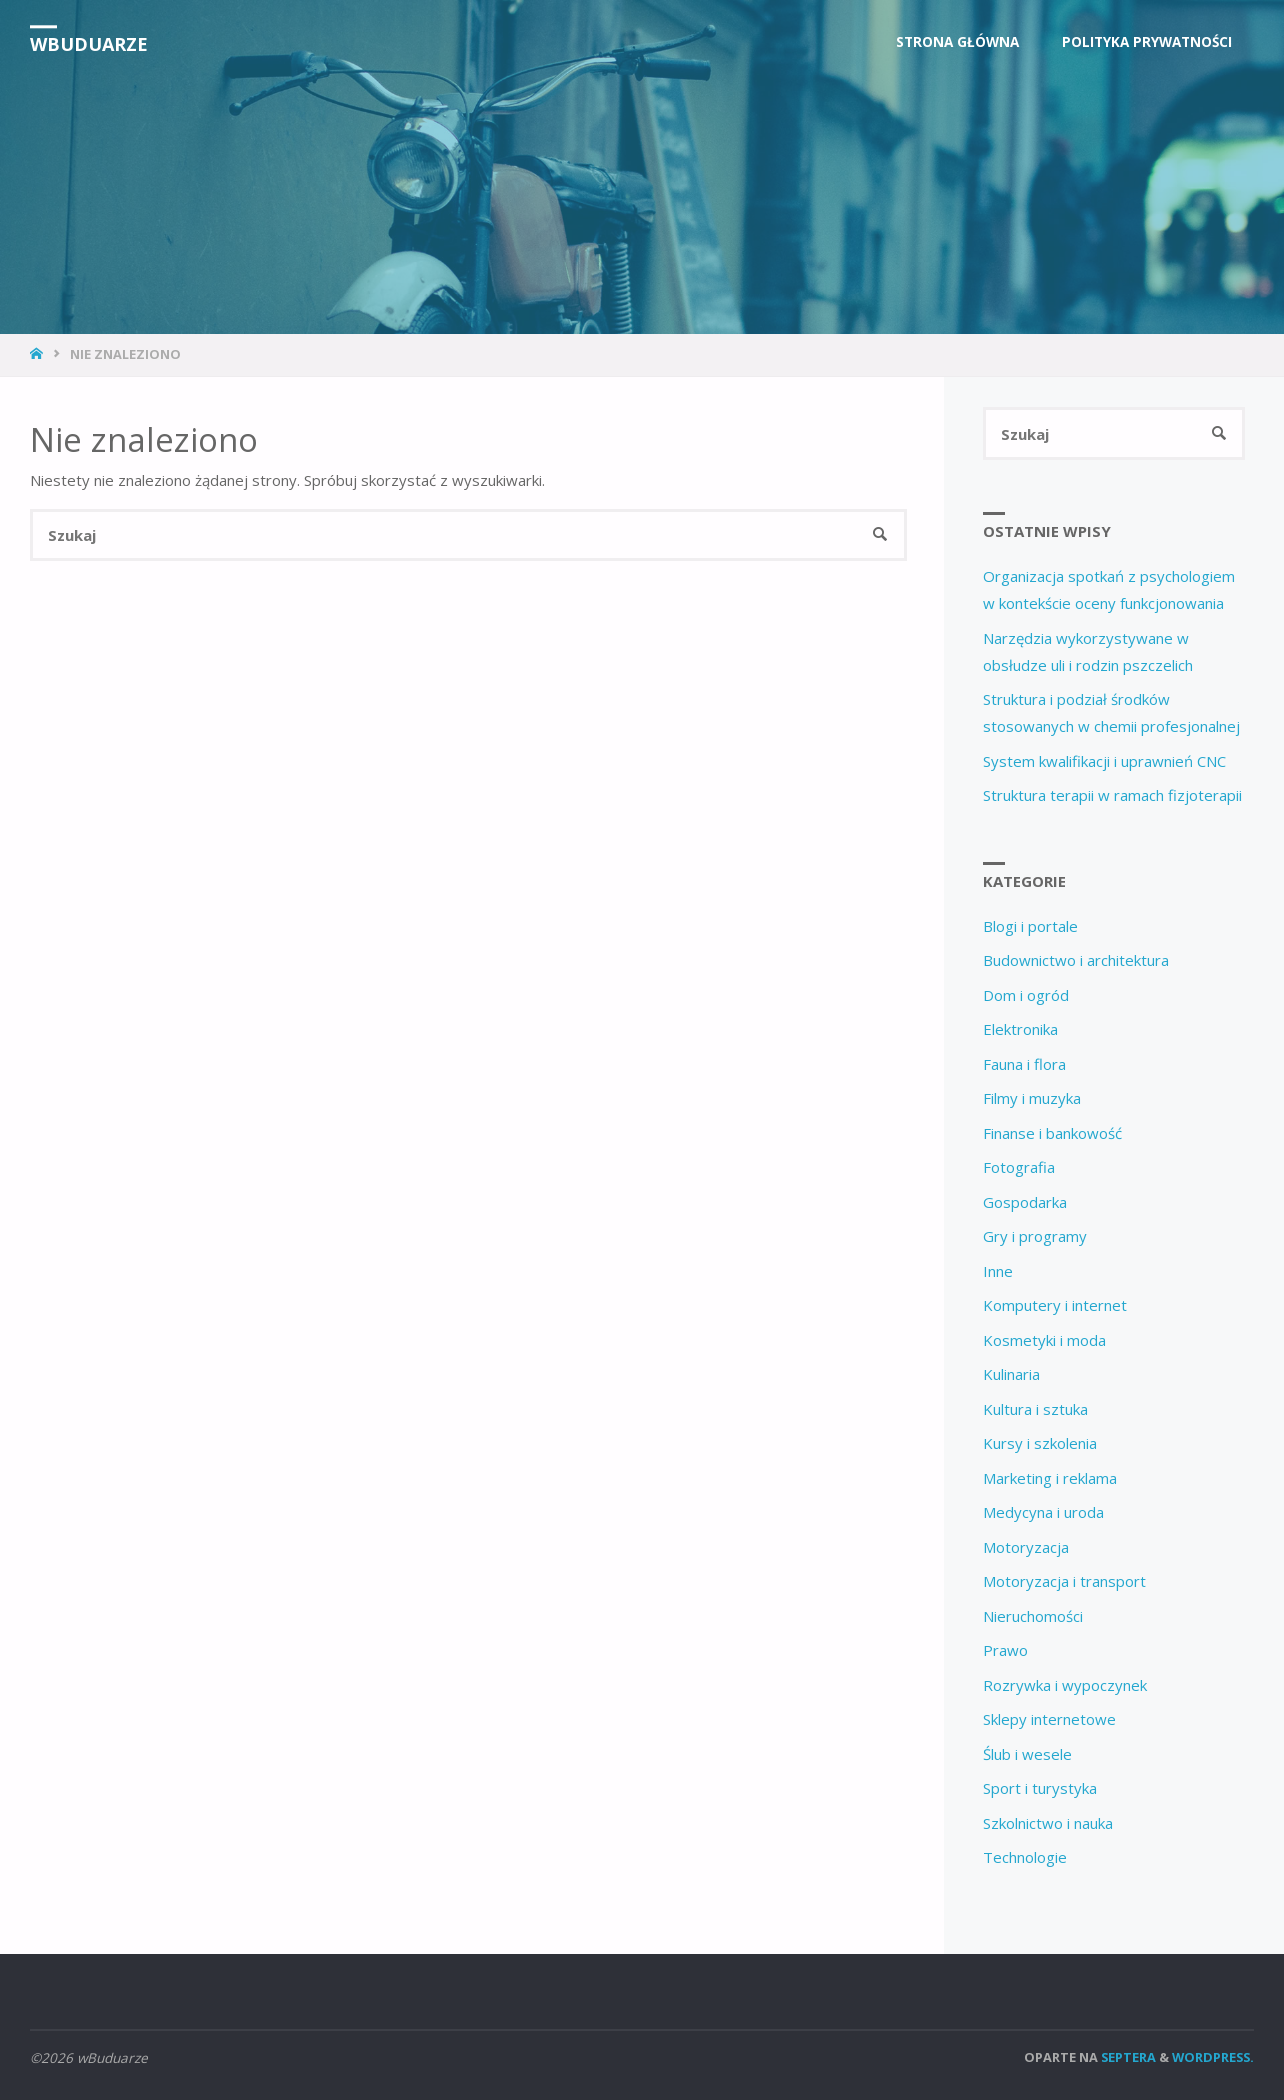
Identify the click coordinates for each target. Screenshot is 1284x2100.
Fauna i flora (1024, 1064)
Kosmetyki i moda (1044, 1340)
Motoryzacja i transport (1064, 1581)
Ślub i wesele (1027, 1754)
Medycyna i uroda (1043, 1512)
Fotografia (1019, 1167)
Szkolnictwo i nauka (1048, 1823)
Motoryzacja (1026, 1547)
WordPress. (1213, 2057)
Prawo (1005, 1650)
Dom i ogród (1026, 995)
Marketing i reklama (1050, 1478)
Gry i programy (1035, 1236)
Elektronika (1020, 1029)
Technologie (1025, 1857)
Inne (998, 1271)
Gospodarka (1025, 1202)
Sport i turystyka (1040, 1788)
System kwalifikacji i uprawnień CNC (1104, 761)
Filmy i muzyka (1032, 1098)
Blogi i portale (1030, 926)
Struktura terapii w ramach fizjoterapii (1112, 795)
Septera (1127, 2057)
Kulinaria (1011, 1374)
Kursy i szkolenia (1040, 1443)
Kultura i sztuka (1035, 1409)
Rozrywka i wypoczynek (1065, 1685)
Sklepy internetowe (1049, 1719)
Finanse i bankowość (1052, 1133)
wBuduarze (89, 44)
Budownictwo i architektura (1076, 960)
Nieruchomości (1033, 1616)
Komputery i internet (1055, 1305)
